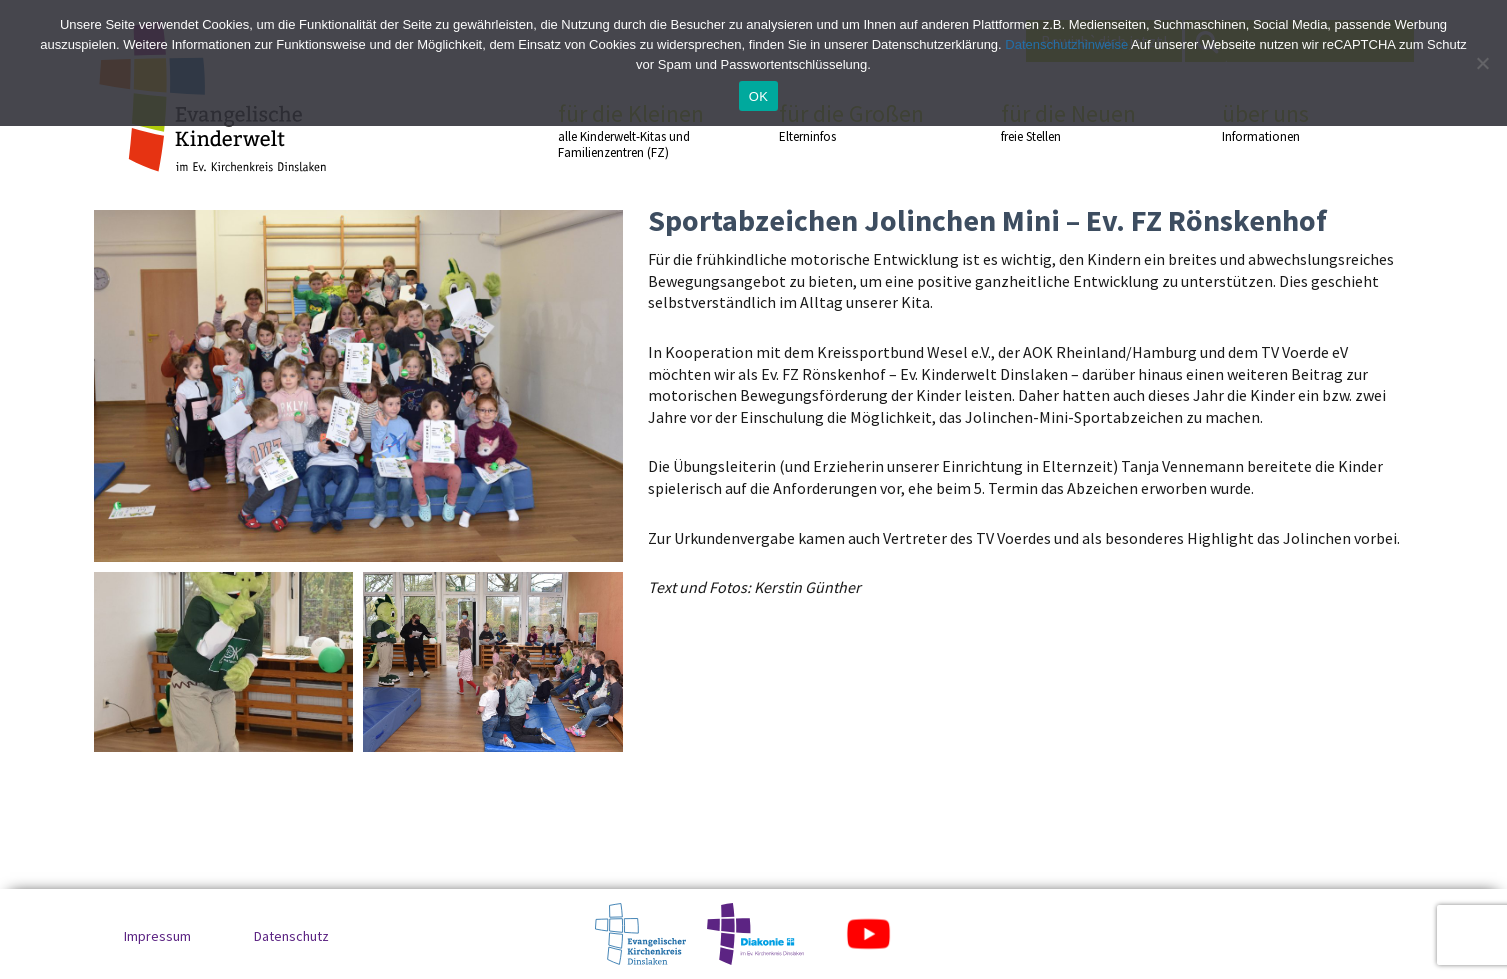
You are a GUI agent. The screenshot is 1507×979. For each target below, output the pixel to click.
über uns (1297, 122)
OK (758, 96)
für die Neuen (1076, 122)
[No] (1482, 63)
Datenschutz (291, 936)
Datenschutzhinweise (1066, 44)
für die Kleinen (633, 130)
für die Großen (854, 122)
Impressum (157, 936)
